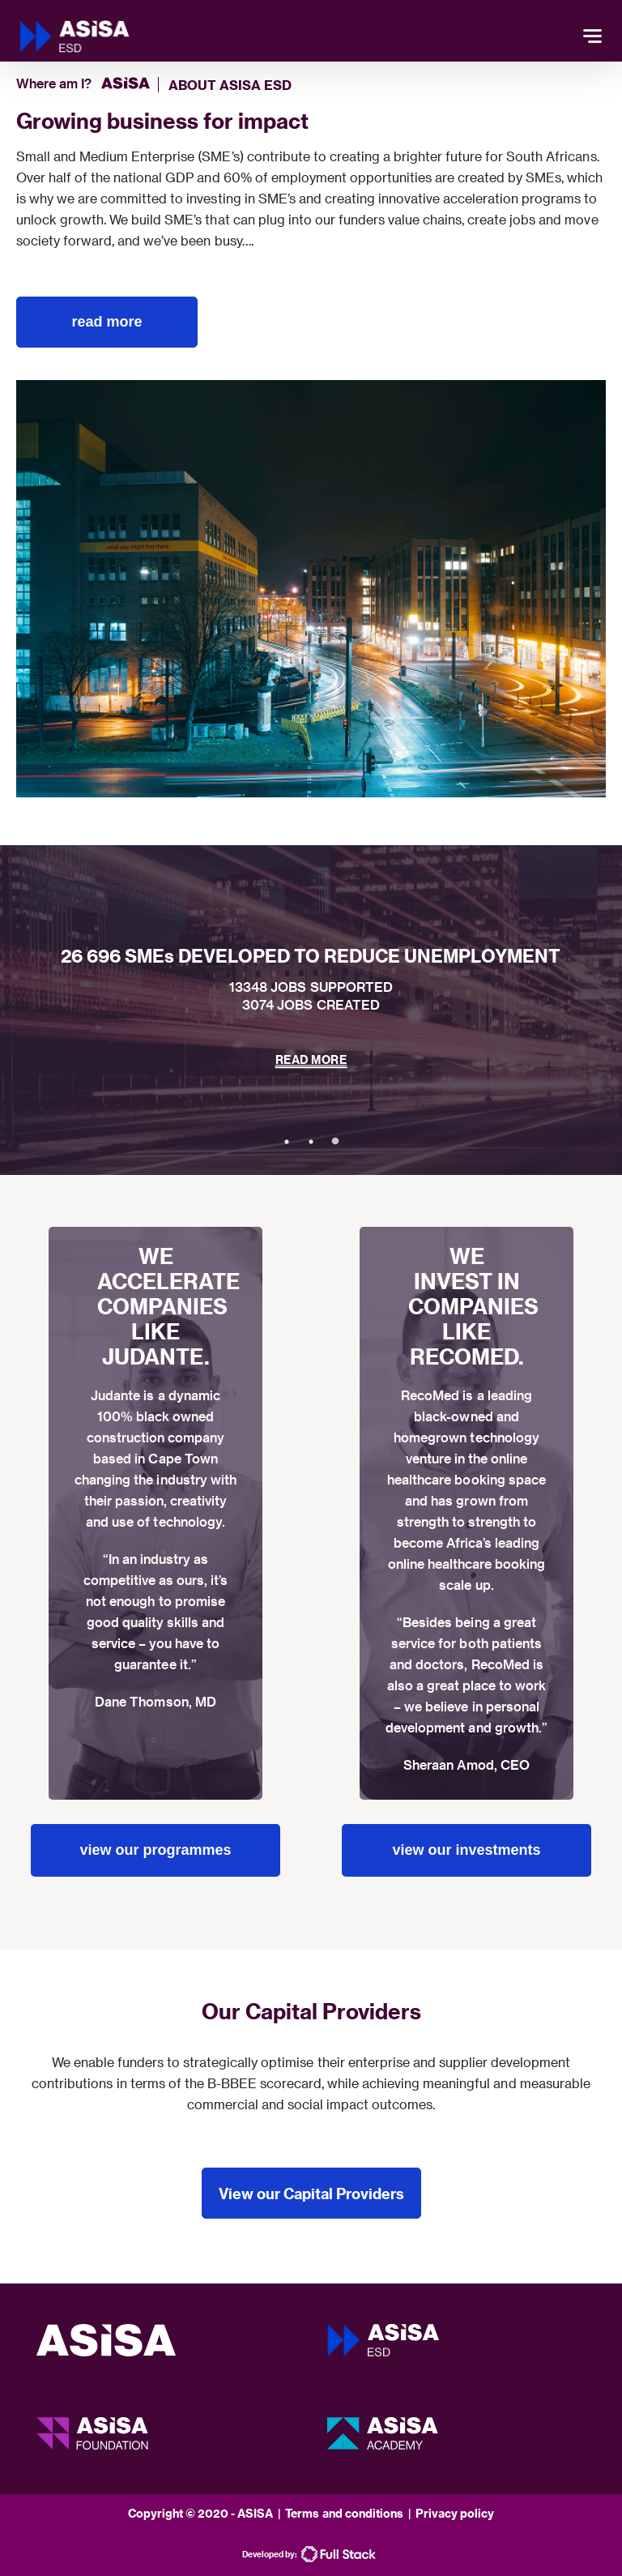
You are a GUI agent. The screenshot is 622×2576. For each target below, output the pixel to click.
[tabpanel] (311, 1010)
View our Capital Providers (311, 2193)
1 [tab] (287, 1142)
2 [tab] (311, 1142)
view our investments (466, 1850)
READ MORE (311, 1059)
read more (106, 322)
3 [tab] (335, 1142)
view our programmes (155, 1850)
